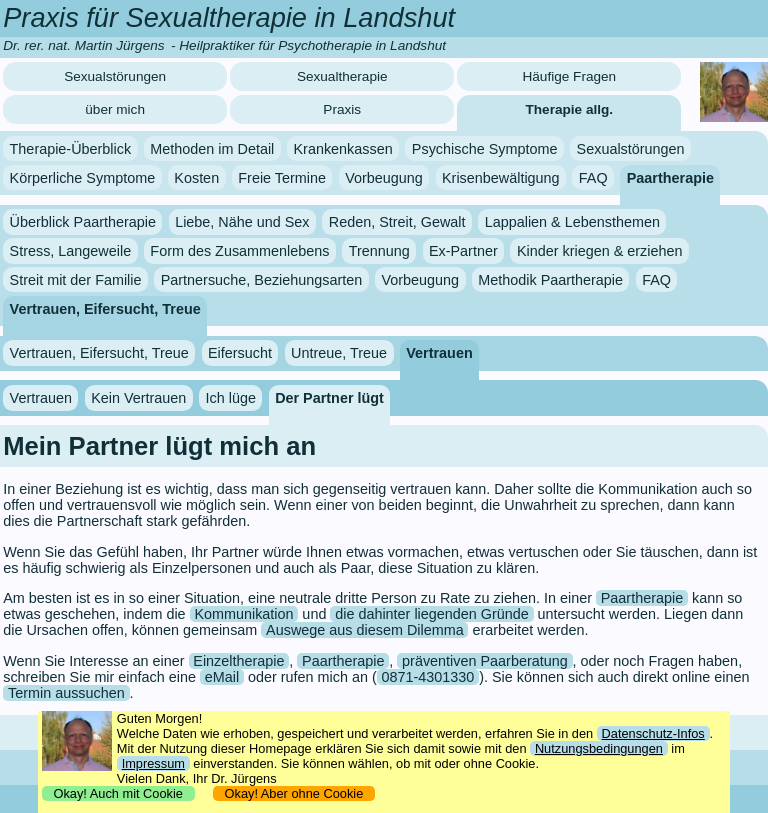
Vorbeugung (384, 177)
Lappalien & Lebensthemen (572, 222)
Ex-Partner (463, 251)
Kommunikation (243, 614)
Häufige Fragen (569, 76)
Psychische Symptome (485, 149)
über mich (115, 109)
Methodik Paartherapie (550, 280)
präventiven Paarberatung (485, 661)
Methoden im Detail (212, 149)
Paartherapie (670, 177)
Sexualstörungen (115, 76)
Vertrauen (439, 353)
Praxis (342, 109)
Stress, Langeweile (71, 251)
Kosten (196, 177)
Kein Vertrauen (138, 398)
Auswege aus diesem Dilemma (365, 630)
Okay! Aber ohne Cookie (293, 793)
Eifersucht (240, 353)
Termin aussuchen (66, 693)
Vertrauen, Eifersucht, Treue (105, 308)
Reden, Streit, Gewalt (397, 222)
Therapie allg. (570, 109)
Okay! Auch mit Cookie (118, 793)
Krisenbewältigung (501, 177)
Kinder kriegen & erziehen (600, 251)
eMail (222, 677)
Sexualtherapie (342, 76)
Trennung (379, 251)
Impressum (153, 763)
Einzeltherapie (238, 661)
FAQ (593, 177)
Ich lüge (231, 398)
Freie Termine (282, 177)
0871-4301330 (428, 677)
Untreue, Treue (339, 353)
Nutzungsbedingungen (599, 748)
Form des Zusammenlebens (239, 251)
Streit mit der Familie (76, 280)
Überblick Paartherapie (83, 222)
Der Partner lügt (329, 398)
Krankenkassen (342, 149)
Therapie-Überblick (71, 149)
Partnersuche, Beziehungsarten (262, 280)
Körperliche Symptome (83, 177)
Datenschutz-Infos (653, 733)
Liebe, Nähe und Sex (242, 222)
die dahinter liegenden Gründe (432, 614)
